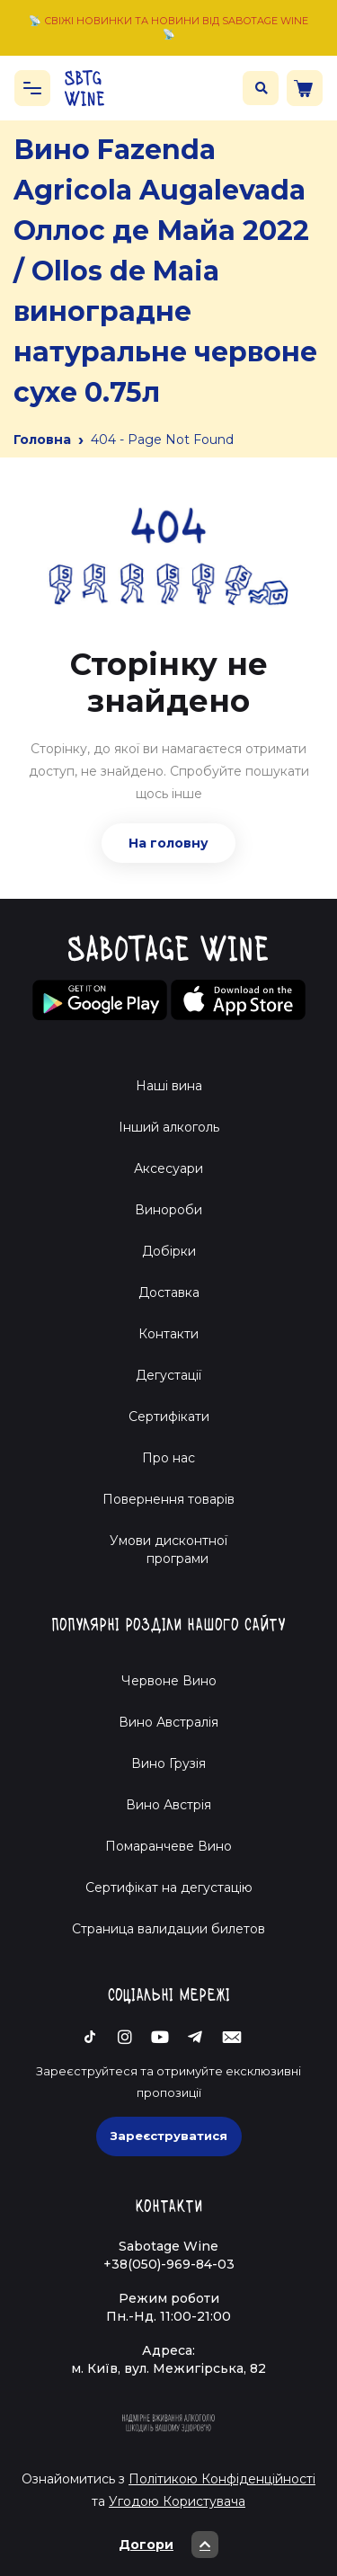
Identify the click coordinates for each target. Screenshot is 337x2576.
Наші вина (169, 1086)
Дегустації (168, 1375)
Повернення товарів (168, 1499)
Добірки (169, 1251)
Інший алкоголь (169, 1127)
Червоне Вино (169, 1681)
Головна (42, 439)
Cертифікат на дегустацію (169, 1887)
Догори (168, 2544)
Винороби (168, 1210)
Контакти (168, 1334)
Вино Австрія (168, 1805)
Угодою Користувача (177, 2501)
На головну (168, 843)
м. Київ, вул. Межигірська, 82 (168, 2368)
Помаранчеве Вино (168, 1846)
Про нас (168, 1458)
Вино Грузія (168, 1763)
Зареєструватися (169, 2135)
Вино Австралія (168, 1722)
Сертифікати (169, 1416)
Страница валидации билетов (168, 1929)
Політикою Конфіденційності (222, 2479)
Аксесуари (168, 1168)
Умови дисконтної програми (168, 1549)
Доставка (169, 1292)
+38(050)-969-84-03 (169, 2264)
